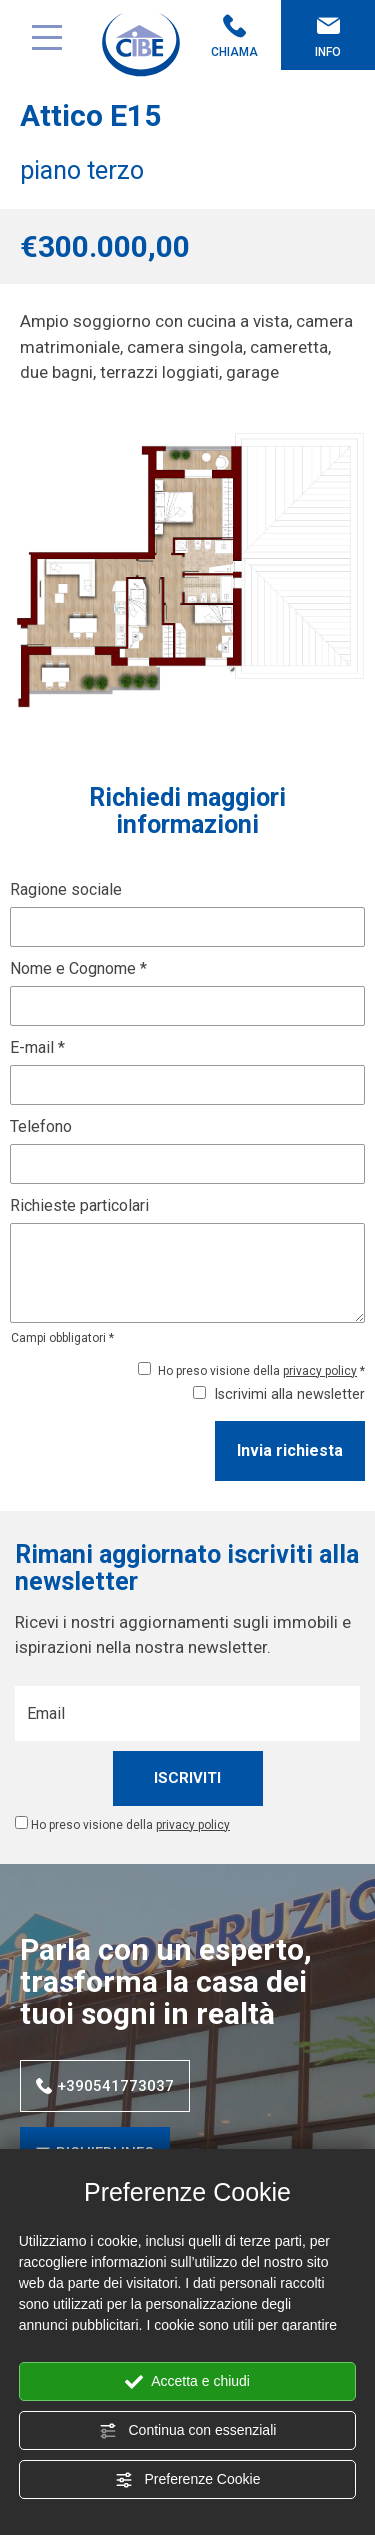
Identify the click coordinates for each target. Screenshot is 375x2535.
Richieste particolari (79, 1205)
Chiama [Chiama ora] (235, 36)
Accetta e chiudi (187, 2382)
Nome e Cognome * (78, 968)
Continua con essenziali (188, 2431)
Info (328, 36)
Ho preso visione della (130, 1825)
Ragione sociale (66, 889)
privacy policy (320, 1371)
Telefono (41, 1126)
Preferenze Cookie (188, 2480)
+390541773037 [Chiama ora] (105, 2086)
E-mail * (37, 1047)
